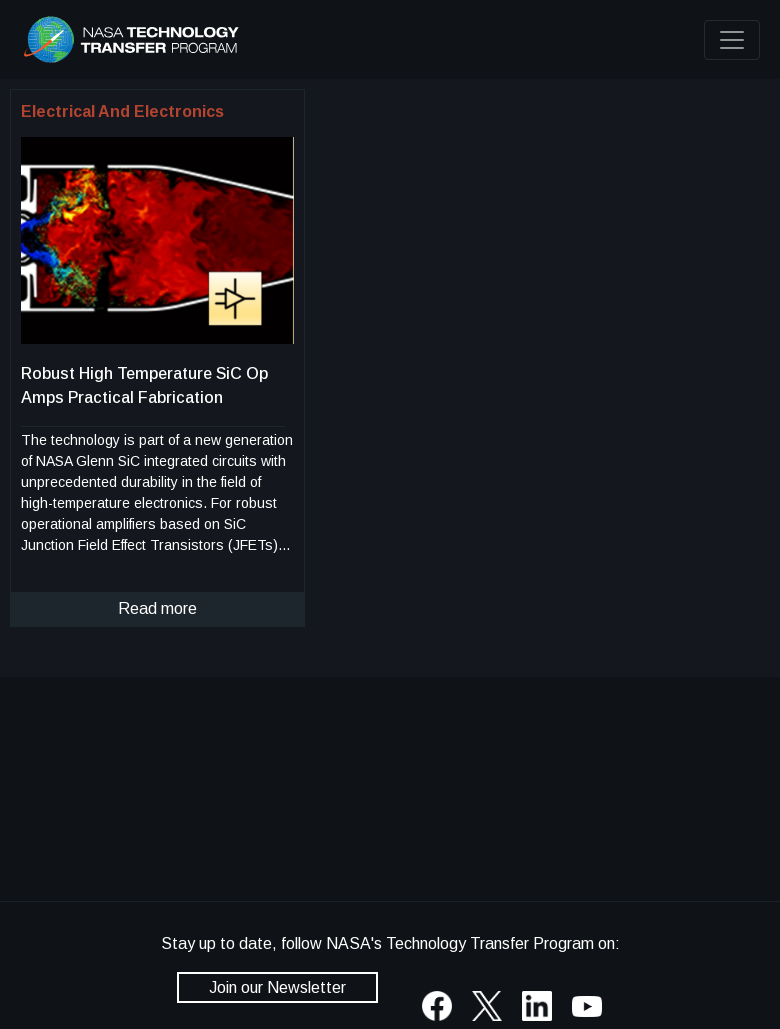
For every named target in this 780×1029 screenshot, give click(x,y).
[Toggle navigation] (732, 40)
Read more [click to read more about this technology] (157, 608)
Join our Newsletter (277, 987)
